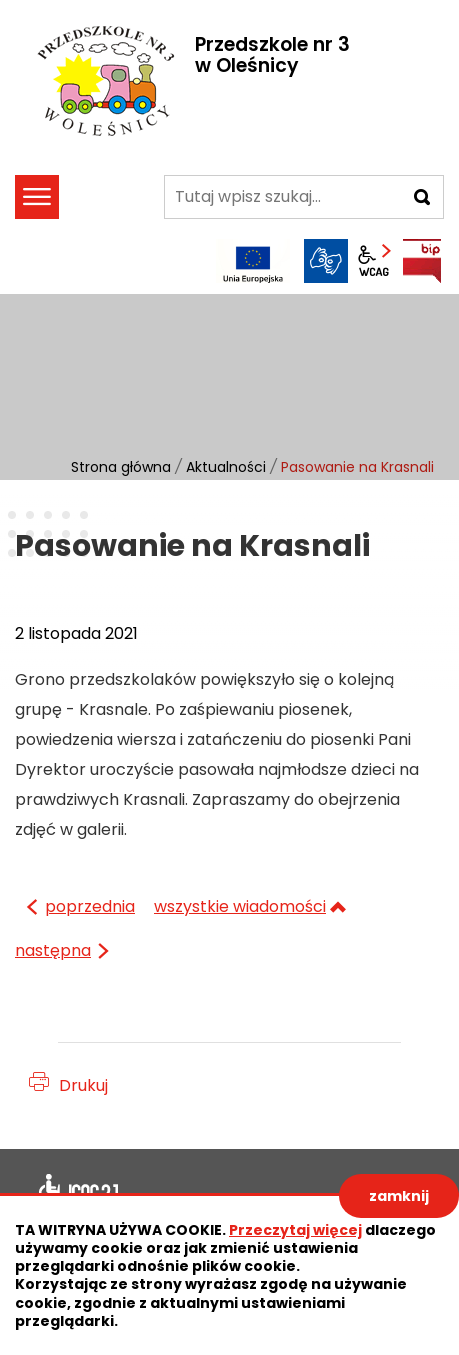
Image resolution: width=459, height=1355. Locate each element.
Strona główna (121, 467)
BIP (422, 261)
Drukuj (83, 1085)
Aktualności (226, 467)
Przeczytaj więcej (295, 1230)
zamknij (399, 1196)
